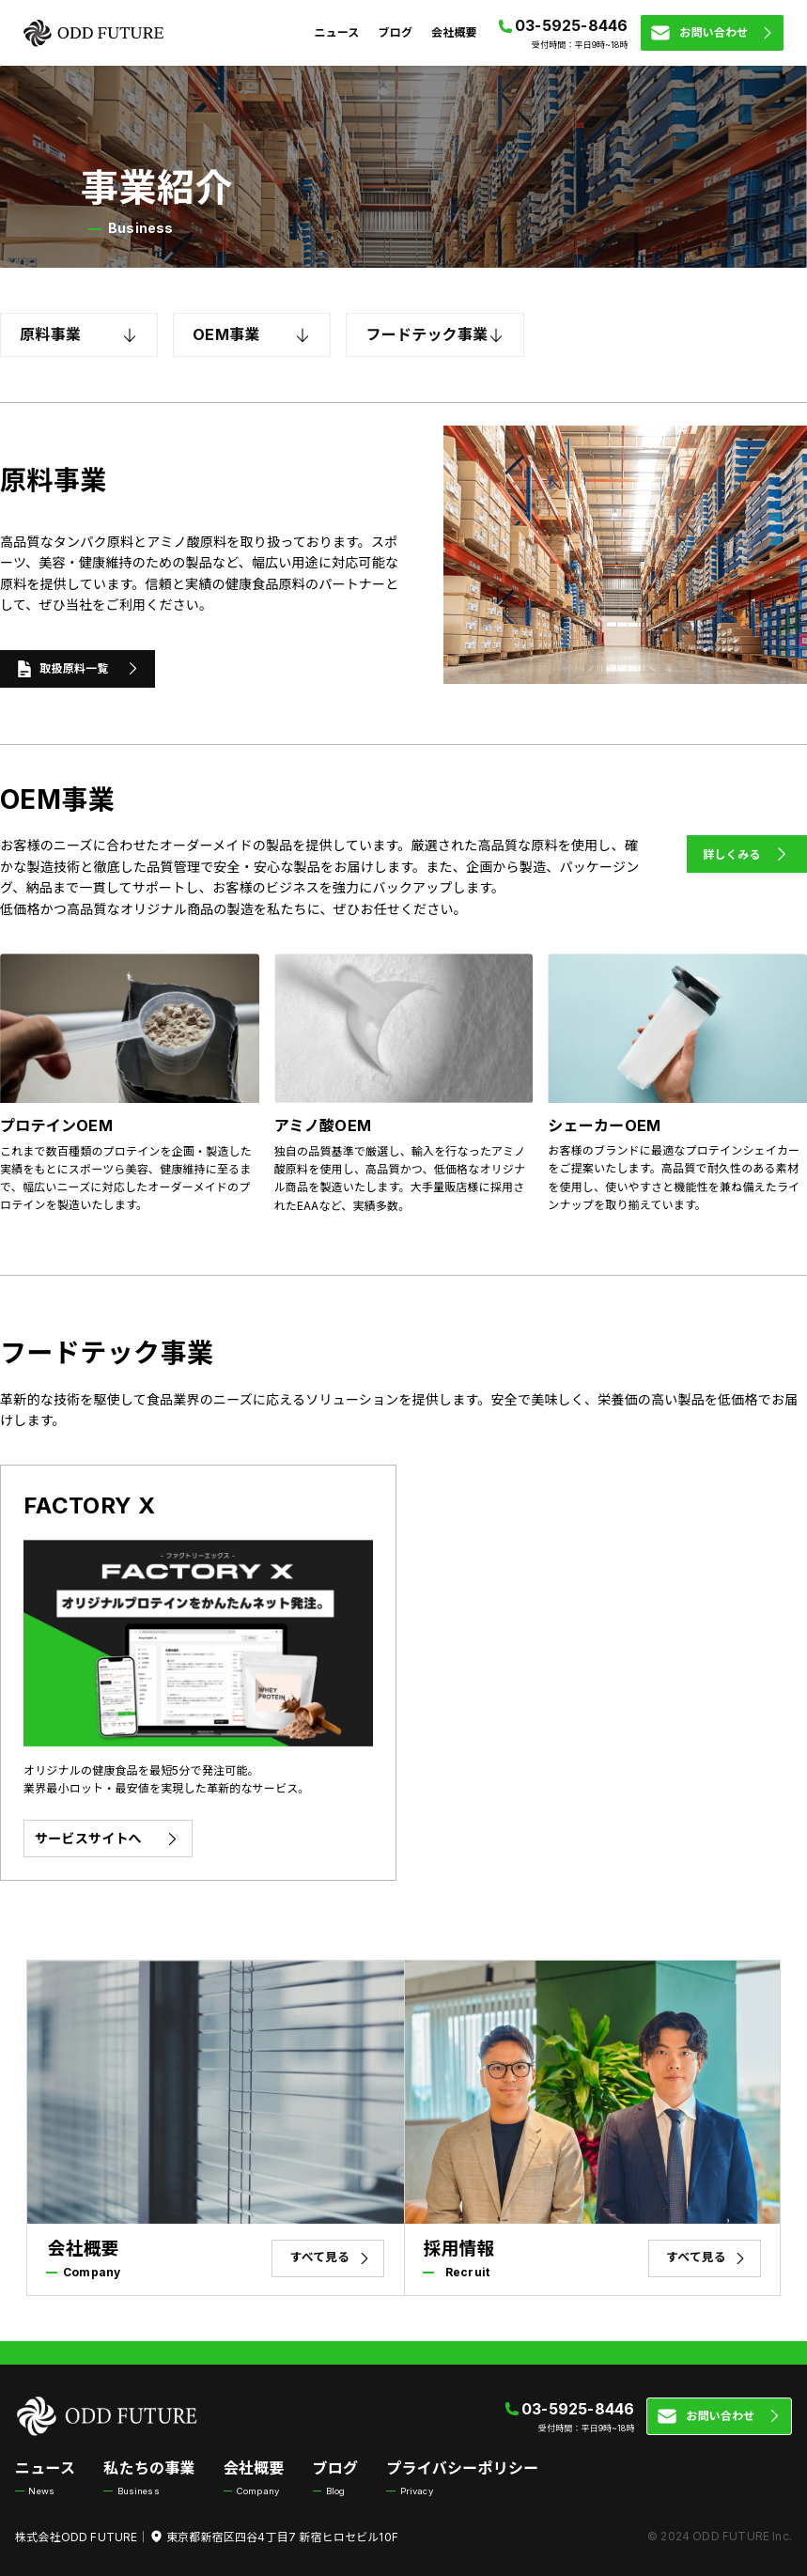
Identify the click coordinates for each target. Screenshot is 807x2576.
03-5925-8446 (572, 25)
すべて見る (331, 2258)
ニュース (336, 32)
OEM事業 (252, 335)
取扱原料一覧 (77, 669)
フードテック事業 (434, 335)
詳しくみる (747, 854)
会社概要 (454, 32)
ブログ (396, 32)
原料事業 (79, 335)
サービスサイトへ (108, 1839)
